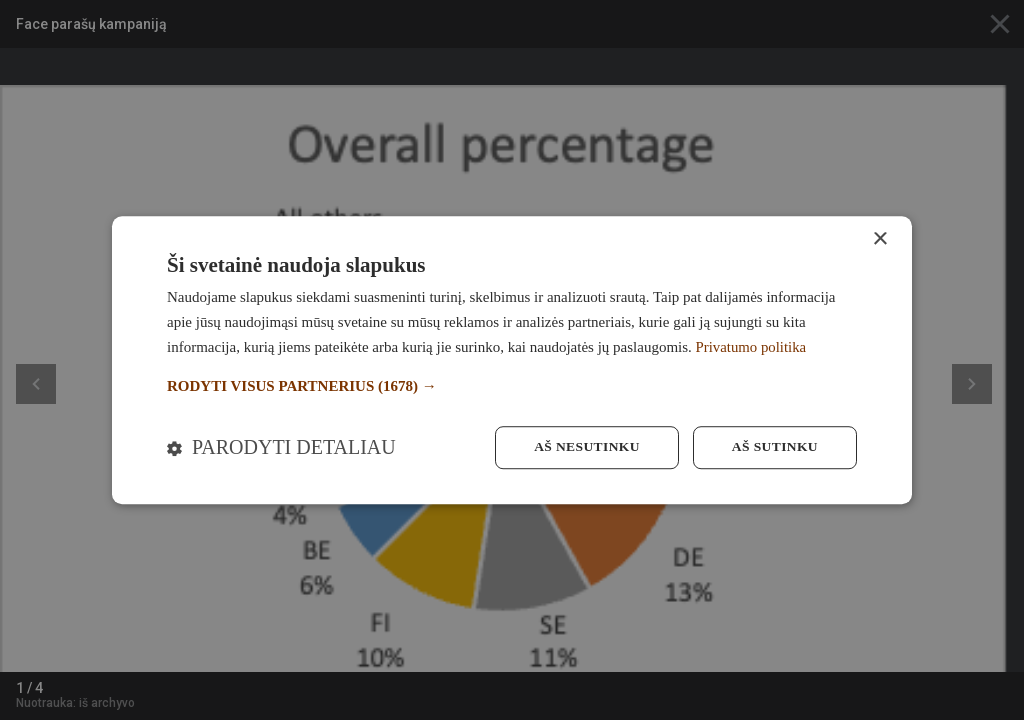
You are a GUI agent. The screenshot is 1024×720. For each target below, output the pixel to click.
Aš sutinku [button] (773, 447)
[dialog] (512, 359)
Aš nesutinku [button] (581, 447)
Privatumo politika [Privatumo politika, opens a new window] (752, 346)
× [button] (879, 238)
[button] (512, 385)
